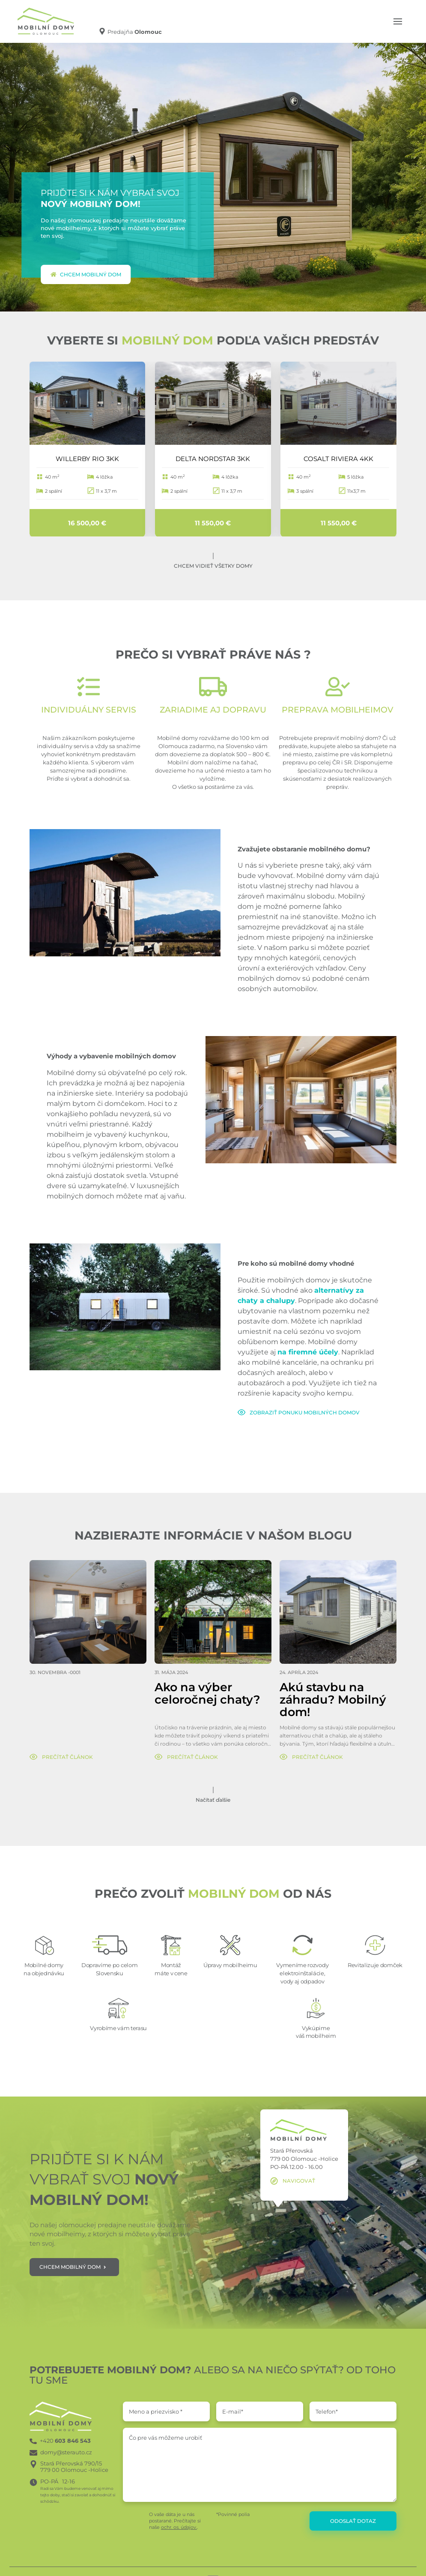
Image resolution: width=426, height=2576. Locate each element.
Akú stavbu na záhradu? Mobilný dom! (333, 1699)
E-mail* (232, 2411)
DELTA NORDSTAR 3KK (213, 458)
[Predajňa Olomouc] (130, 31)
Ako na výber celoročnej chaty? (207, 1693)
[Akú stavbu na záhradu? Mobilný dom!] (338, 1612)
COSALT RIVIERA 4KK (338, 458)
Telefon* (327, 2411)
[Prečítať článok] (61, 1757)
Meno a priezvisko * (155, 2411)
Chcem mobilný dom (86, 274)
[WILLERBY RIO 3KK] (88, 402)
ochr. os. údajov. (179, 2527)
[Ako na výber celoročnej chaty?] (213, 1612)
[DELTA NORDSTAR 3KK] (213, 402)
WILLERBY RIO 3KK (87, 458)
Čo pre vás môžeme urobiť (165, 2437)
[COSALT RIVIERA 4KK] (338, 402)
